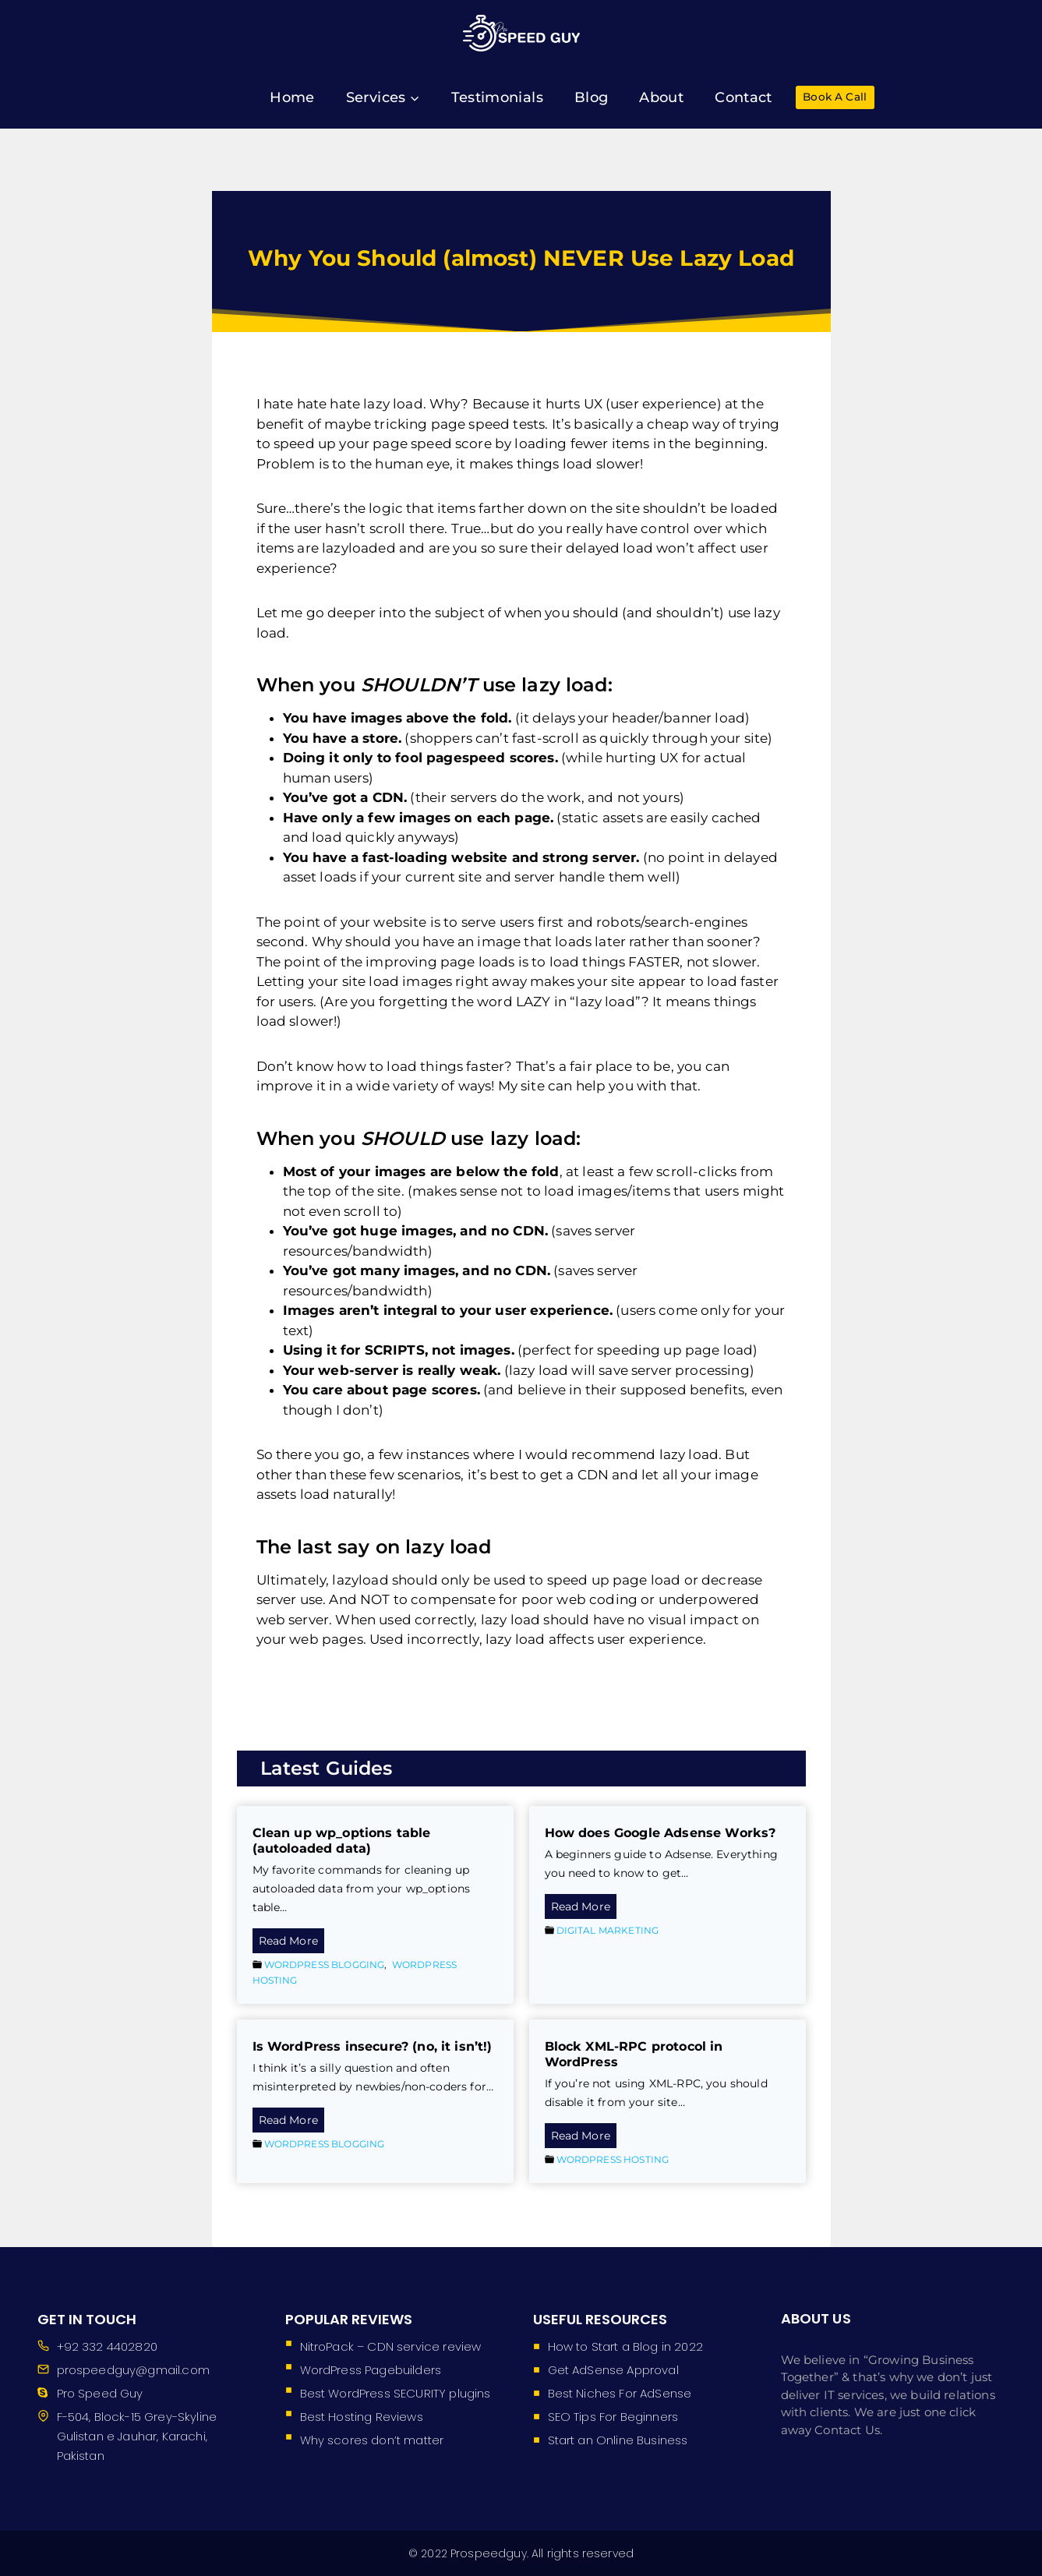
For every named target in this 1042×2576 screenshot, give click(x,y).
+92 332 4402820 (107, 2346)
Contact (743, 97)
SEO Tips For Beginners (613, 2416)
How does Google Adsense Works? (660, 1832)
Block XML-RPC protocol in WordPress (634, 2054)
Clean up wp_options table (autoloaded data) (342, 1840)
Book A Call (835, 96)
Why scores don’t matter (372, 2440)
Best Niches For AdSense (620, 2393)
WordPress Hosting (612, 2159)
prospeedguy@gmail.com (133, 2370)
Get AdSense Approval (613, 2370)
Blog (591, 97)
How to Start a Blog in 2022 (625, 2346)
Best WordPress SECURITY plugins (395, 2393)
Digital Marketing (607, 1930)
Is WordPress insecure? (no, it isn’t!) (373, 2046)
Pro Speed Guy (100, 2393)
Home (292, 97)
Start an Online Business (618, 2440)
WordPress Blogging (324, 1964)
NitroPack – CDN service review (391, 2346)
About (661, 97)
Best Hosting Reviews (361, 2416)
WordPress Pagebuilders (371, 2370)
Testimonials (497, 97)
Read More (291, 1942)
